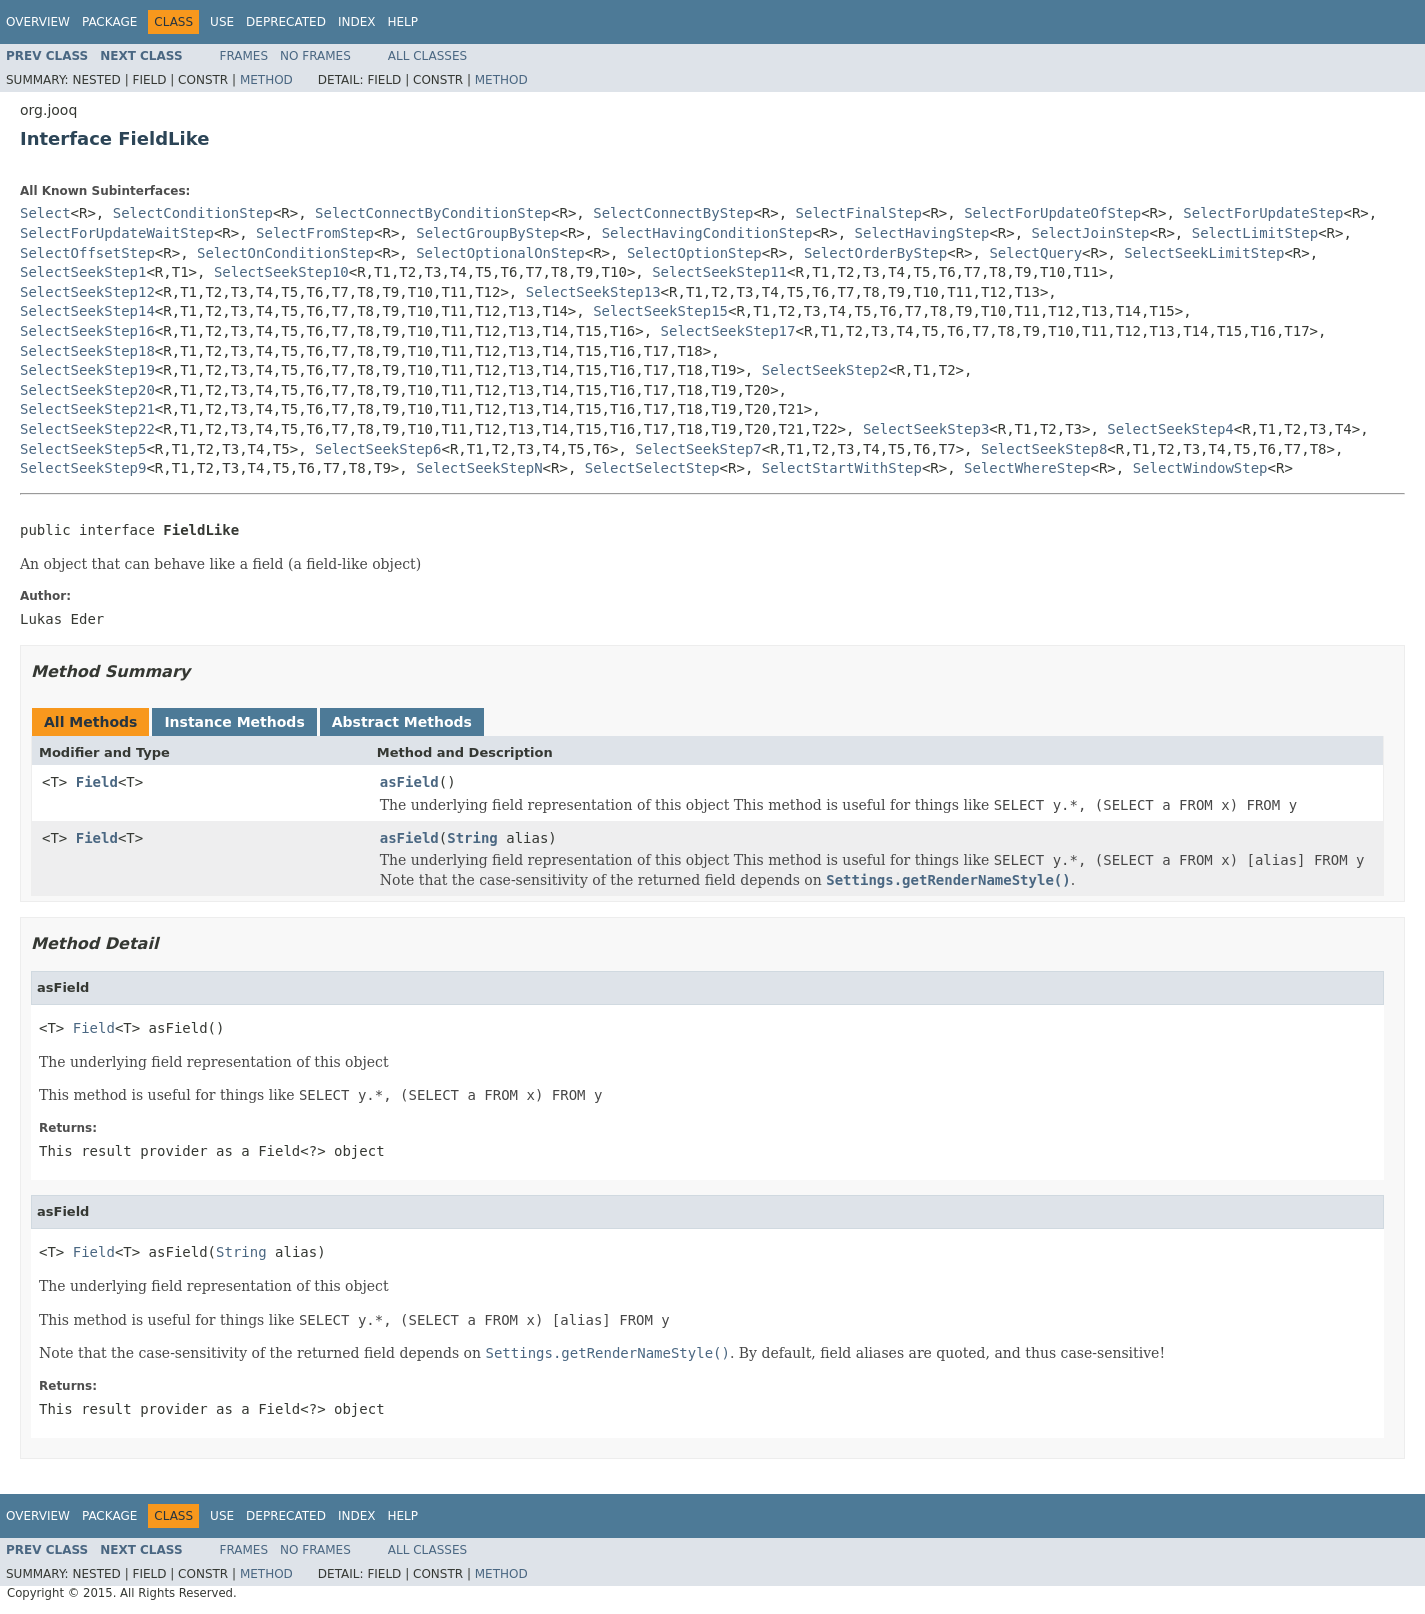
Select (45, 213)
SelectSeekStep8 (1044, 449)
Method (266, 80)
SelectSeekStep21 (87, 409)
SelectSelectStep (652, 468)
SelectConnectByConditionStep (433, 213)
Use (222, 22)
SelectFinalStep (859, 213)
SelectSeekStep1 (83, 272)
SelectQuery (1035, 253)
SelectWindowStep (1200, 468)
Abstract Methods (402, 722)
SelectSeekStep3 (926, 429)
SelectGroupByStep (487, 233)
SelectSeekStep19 (87, 370)
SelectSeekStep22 (87, 429)
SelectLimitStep (1255, 233)
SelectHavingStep (922, 233)
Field (97, 782)
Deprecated (286, 22)
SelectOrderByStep (875, 253)
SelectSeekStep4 (1170, 429)
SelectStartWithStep (842, 468)
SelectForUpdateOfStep (1052, 213)
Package (109, 22)
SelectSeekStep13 (593, 292)
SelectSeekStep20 (87, 390)
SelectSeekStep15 (660, 311)
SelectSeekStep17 (728, 331)
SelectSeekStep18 (87, 351)
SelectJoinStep (1091, 233)
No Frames (315, 56)
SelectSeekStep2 (825, 370)
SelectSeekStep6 (378, 449)
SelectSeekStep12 (87, 292)
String (472, 838)
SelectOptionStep (694, 253)
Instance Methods (234, 722)
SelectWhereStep (1027, 468)
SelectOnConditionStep (285, 253)
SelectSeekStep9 (83, 468)
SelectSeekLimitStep (1204, 253)
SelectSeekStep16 (87, 331)
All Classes (427, 56)
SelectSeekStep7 (698, 449)
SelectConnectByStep (673, 213)
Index (357, 22)
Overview (38, 22)
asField (409, 782)
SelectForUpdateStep (1263, 213)
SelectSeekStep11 (719, 272)
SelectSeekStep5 (83, 449)
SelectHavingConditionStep (707, 233)
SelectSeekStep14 (87, 311)
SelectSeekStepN (479, 468)
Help (402, 22)
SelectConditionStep (193, 213)
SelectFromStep (315, 233)
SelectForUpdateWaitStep (117, 233)
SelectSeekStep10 (281, 272)
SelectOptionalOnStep (500, 253)
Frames (244, 56)
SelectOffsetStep (87, 253)
